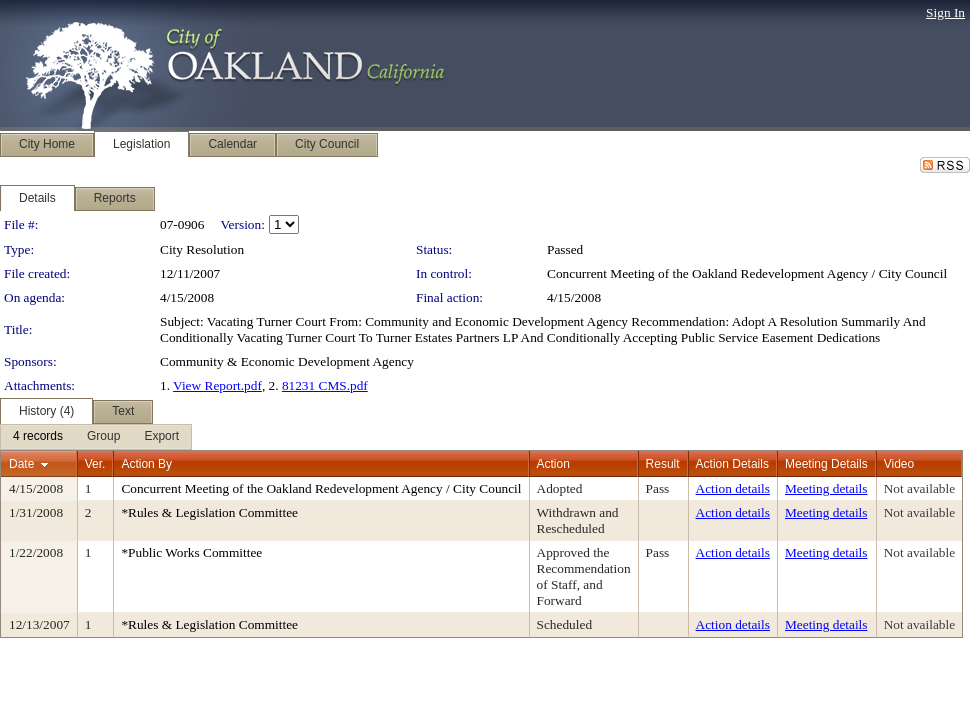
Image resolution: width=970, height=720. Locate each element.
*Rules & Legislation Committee (209, 512)
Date (21, 464)
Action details (733, 488)
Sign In (945, 12)
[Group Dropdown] (103, 437)
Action (553, 464)
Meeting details (826, 488)
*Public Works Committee (191, 552)
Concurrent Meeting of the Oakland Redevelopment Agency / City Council (747, 273)
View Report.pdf (217, 385)
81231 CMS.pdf (325, 385)
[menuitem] (38, 437)
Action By (146, 464)
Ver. (95, 464)
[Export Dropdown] (161, 437)
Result (663, 464)
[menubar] (96, 437)
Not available (919, 488)
